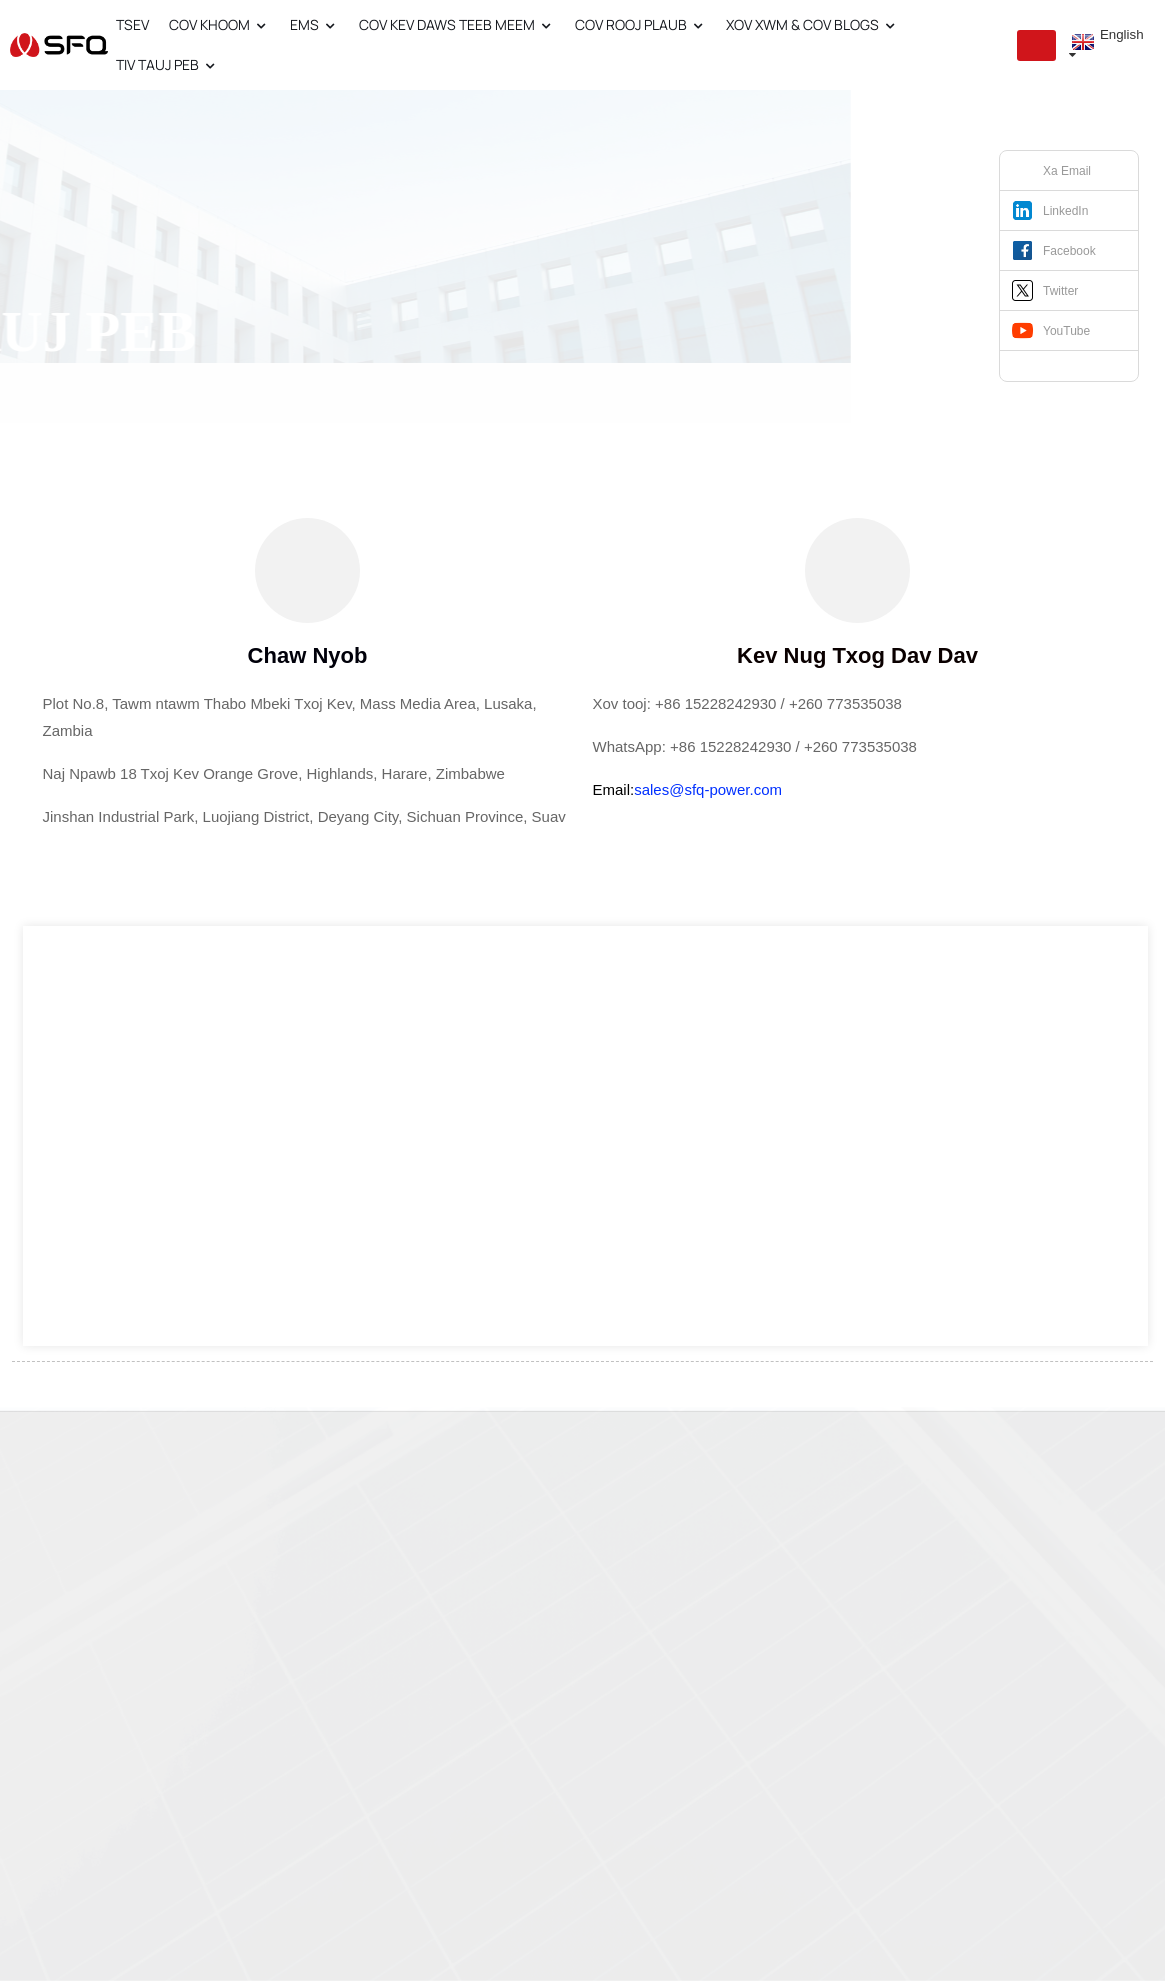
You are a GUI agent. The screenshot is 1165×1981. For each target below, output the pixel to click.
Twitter (1060, 291)
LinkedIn (1065, 211)
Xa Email (1067, 171)
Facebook (1069, 251)
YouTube (1066, 331)
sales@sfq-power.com (708, 789)
